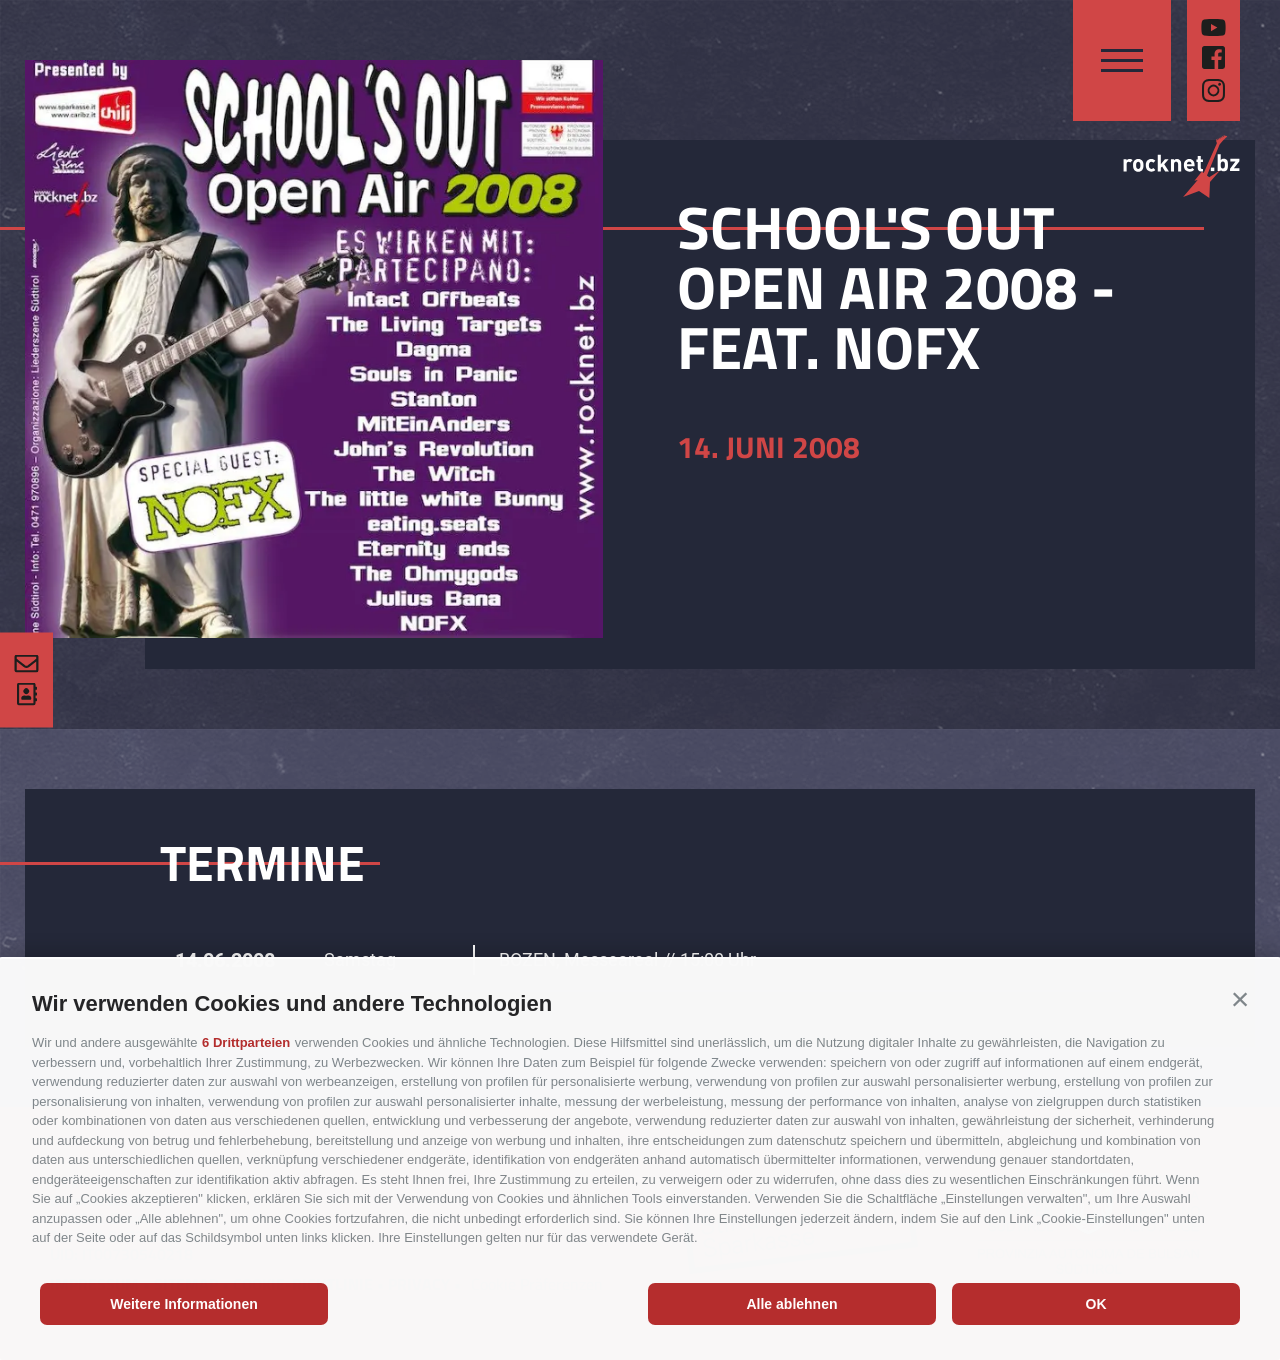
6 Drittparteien (246, 1042)
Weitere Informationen (184, 1304)
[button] (1240, 999)
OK (1096, 1304)
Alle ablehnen (791, 1304)
